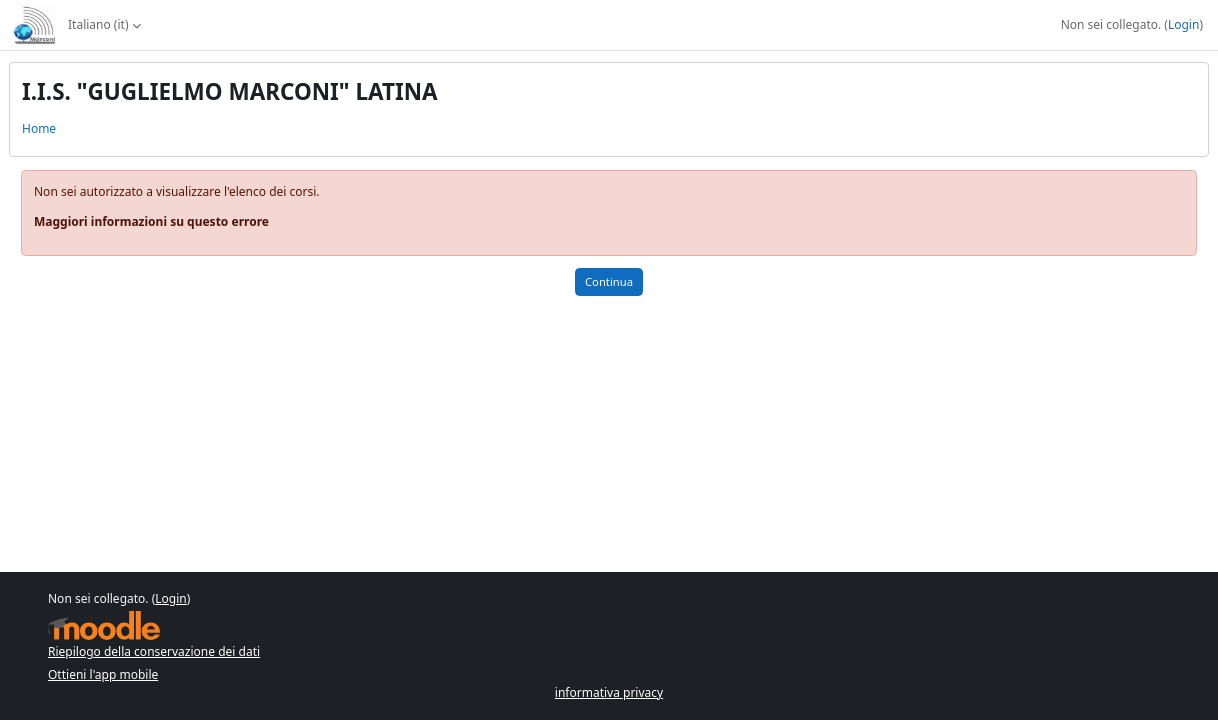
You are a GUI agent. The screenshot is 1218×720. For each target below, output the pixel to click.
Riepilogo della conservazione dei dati (154, 651)
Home (39, 128)
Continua (609, 281)
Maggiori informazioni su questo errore (151, 221)
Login (1183, 24)
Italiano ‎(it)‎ (98, 24)
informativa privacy (609, 692)
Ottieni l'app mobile (103, 674)
